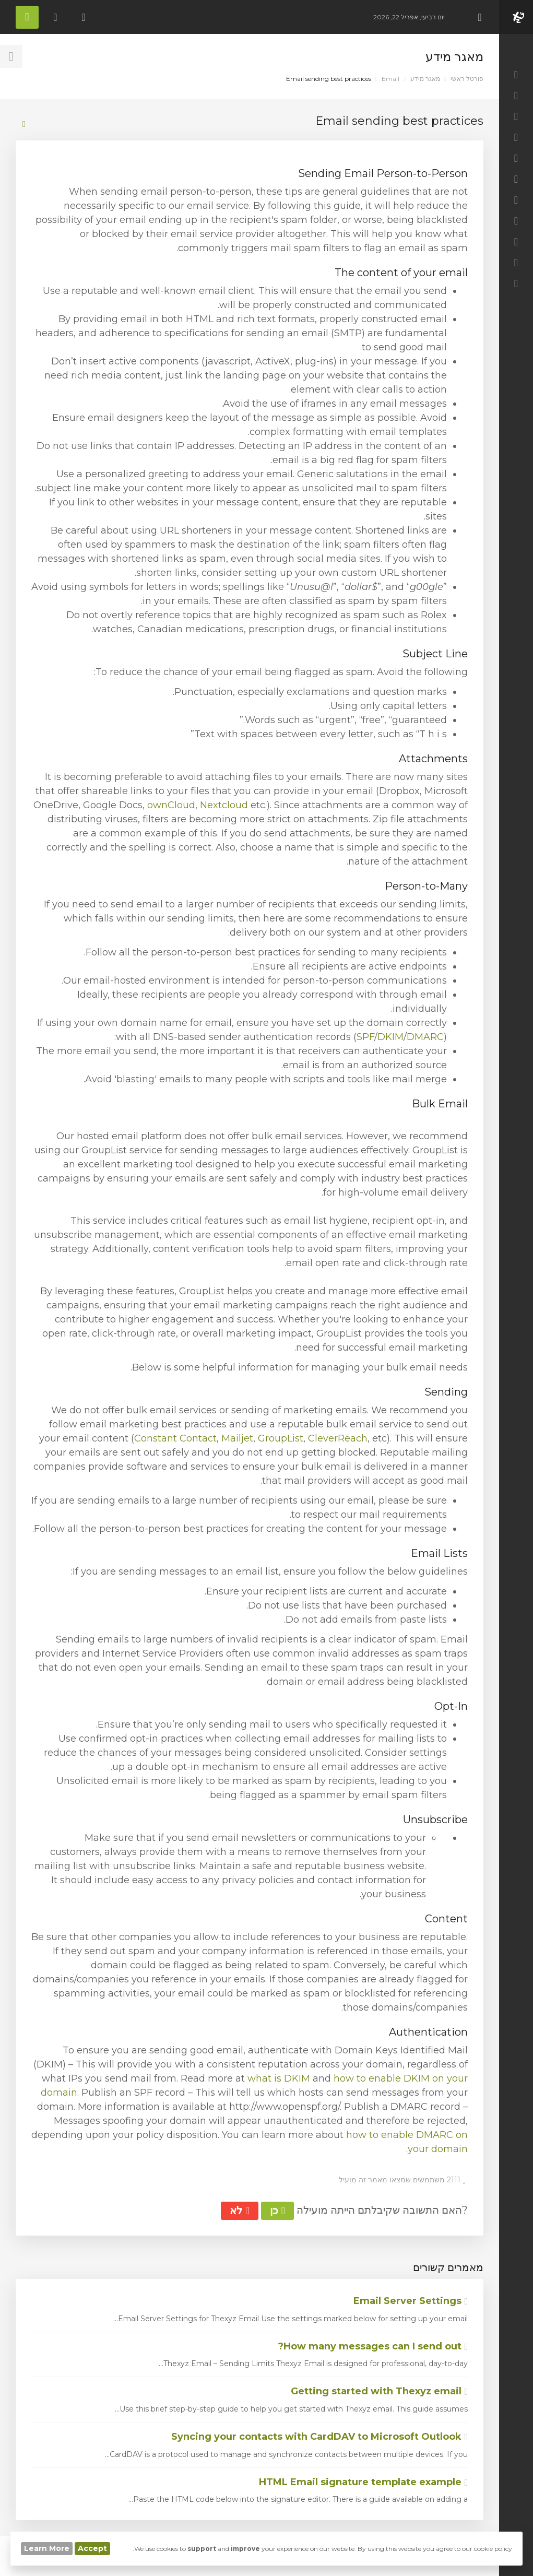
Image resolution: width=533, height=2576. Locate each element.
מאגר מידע (425, 78)
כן (277, 2210)
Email (390, 78)
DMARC (425, 1037)
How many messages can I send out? (373, 2346)
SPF (365, 1037)
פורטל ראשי (467, 78)
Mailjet (237, 1438)
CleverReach (338, 1438)
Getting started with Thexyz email (379, 2391)
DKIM (390, 1037)
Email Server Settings (410, 2301)
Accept (92, 2548)
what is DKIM (278, 2078)
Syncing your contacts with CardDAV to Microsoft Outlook (319, 2436)
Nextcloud (224, 805)
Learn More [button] (46, 2548)
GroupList (280, 1438)
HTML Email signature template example (363, 2482)
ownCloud (171, 805)
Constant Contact (175, 1438)
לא (239, 2210)
